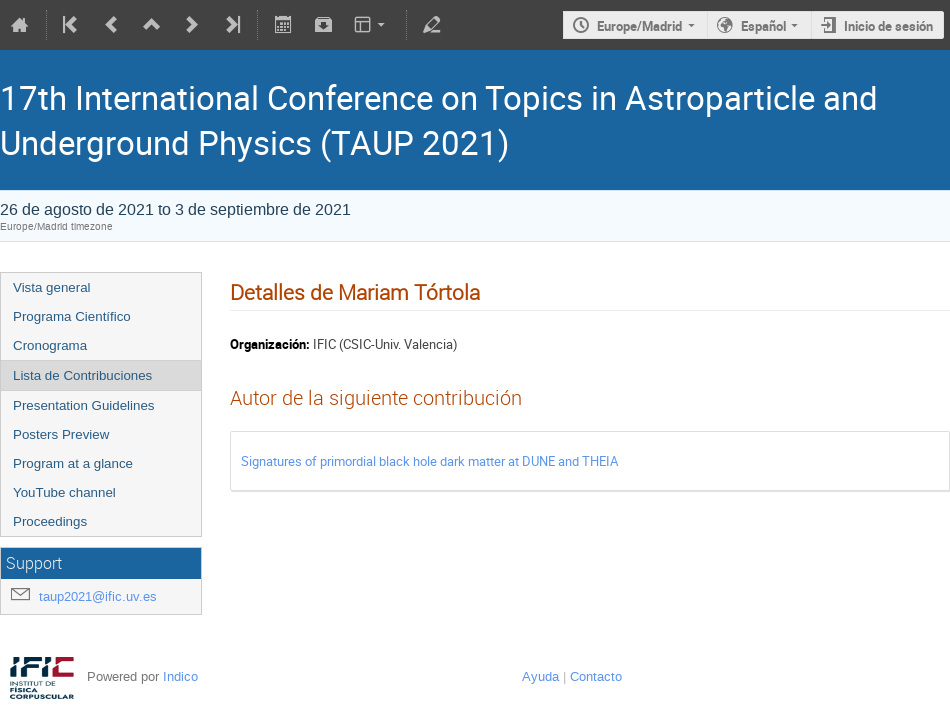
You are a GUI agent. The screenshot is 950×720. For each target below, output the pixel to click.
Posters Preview (61, 434)
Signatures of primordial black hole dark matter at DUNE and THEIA (429, 461)
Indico (180, 676)
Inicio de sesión (888, 26)
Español (763, 26)
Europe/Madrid (639, 26)
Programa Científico (72, 316)
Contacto (596, 676)
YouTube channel (64, 492)
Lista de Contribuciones (82, 375)
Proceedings (50, 521)
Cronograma (50, 345)
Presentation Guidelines (84, 405)
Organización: (270, 344)
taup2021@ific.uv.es (98, 596)
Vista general (52, 287)
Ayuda (540, 676)
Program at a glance (73, 463)
